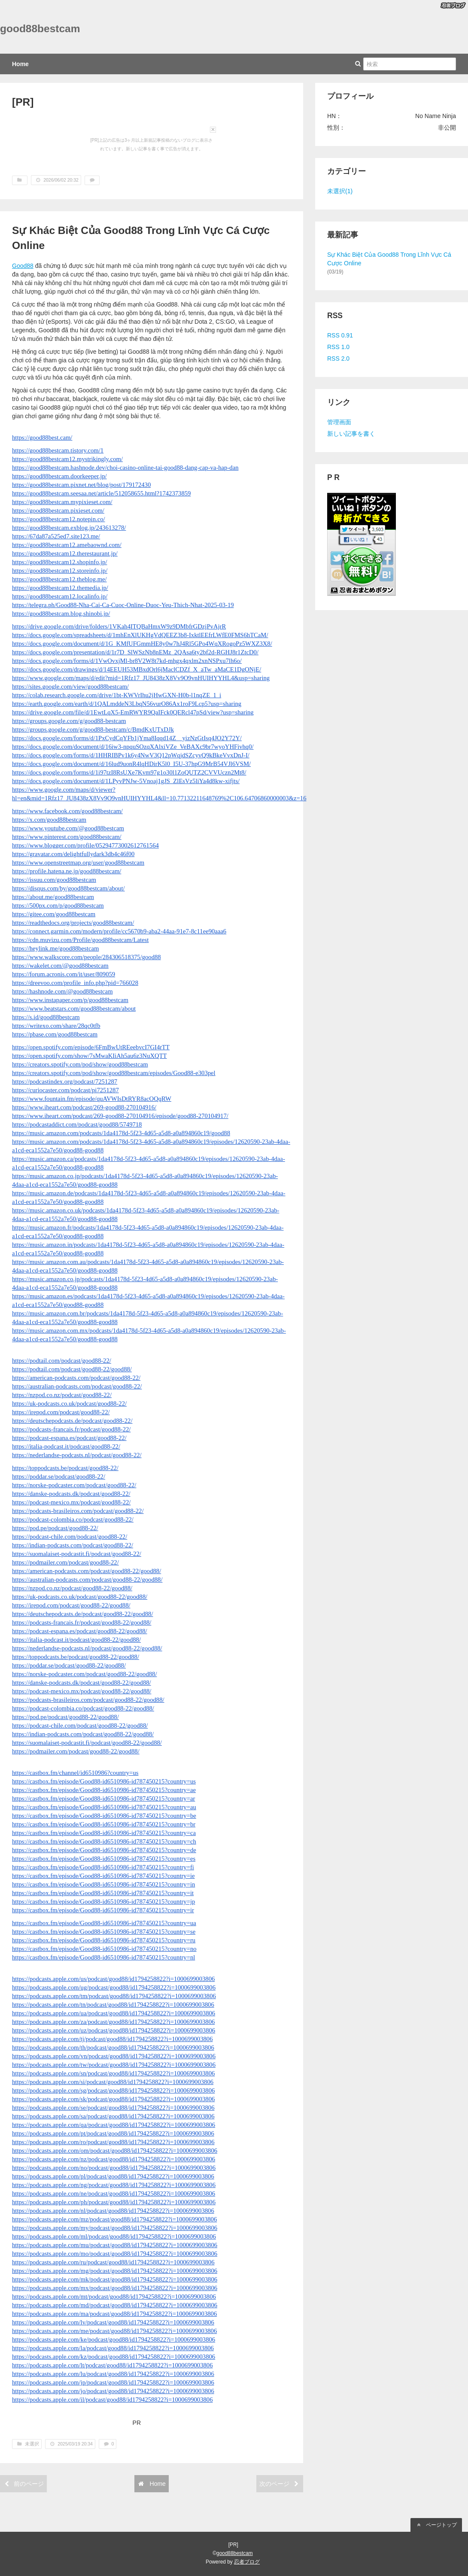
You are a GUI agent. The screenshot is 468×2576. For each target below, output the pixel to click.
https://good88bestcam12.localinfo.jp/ (59, 596)
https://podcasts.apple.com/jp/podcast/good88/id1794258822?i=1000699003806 (113, 2382)
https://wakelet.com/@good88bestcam (60, 965)
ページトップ (436, 2525)
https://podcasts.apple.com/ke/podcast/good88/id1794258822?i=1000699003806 (113, 2339)
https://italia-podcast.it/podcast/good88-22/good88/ (76, 1639)
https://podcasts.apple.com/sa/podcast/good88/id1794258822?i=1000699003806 (113, 2116)
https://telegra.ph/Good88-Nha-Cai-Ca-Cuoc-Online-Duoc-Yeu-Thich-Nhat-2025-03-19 (123, 604)
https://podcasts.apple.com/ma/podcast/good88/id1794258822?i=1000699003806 (114, 2313)
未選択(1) (340, 191)
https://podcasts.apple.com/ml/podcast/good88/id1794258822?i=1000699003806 (114, 2236)
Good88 (22, 265)
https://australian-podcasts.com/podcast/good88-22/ (77, 1386)
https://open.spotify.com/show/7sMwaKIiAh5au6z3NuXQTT (89, 1055)
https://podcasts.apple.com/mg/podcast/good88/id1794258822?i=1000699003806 (114, 2270)
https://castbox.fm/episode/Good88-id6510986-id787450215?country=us (104, 1781)
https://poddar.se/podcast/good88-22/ (58, 1476)
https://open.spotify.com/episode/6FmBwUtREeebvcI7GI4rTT (91, 1047)
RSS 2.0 (338, 358)
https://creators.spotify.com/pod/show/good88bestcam (80, 1064)
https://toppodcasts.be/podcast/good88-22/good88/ (75, 1656)
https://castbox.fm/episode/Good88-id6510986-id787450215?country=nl (103, 1957)
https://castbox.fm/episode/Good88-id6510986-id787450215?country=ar (103, 1798)
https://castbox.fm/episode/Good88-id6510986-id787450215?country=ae (104, 1789)
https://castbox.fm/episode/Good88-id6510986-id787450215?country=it (103, 1892)
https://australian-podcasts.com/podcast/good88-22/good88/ (87, 1579)
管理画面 (339, 422)
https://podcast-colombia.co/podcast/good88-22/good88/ (83, 1708)
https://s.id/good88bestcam (46, 1017)
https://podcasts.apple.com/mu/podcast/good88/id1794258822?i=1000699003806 (114, 2245)
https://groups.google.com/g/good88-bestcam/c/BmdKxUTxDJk (93, 729)
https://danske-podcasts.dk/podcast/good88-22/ (71, 1493)
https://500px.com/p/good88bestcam (58, 905)
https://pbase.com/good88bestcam (54, 1034)
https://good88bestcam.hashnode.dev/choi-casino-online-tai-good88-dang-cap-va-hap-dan (125, 467)
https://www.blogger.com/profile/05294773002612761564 (85, 845)
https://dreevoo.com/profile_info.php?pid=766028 (75, 982)
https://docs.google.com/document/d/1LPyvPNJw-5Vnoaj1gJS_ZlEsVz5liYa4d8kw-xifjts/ (126, 781)
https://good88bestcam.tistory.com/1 (57, 450)
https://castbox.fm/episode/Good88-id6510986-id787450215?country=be (104, 1815)
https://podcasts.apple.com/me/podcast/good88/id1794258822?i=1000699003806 (114, 2330)
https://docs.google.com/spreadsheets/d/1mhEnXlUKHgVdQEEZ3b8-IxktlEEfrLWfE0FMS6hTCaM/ (140, 635)
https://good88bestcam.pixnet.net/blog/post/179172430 (81, 484)
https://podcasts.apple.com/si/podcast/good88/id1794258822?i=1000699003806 (112, 2081)
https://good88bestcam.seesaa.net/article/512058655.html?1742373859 (101, 493)
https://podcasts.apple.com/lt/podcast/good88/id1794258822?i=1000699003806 (112, 2365)
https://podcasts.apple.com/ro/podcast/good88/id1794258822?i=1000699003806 (113, 2142)
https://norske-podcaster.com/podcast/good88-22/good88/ (84, 1674)
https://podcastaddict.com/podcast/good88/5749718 (77, 1124)
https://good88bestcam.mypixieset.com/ (62, 501)
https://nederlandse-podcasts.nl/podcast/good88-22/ (77, 1455)
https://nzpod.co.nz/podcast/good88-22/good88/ (72, 1588)
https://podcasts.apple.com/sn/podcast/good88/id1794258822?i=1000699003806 (113, 2073)
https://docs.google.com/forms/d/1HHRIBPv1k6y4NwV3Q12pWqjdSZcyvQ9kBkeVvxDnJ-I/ (130, 755)
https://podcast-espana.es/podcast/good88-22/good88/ (79, 1631)
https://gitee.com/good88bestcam (53, 914)
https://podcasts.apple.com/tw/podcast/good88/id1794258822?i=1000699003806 (114, 2064)
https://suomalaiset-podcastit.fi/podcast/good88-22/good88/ (87, 1742)
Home (20, 64)
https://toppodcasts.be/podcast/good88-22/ (65, 1467)
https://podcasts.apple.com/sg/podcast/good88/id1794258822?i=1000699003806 (113, 2090)
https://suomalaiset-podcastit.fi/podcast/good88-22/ (76, 1553)
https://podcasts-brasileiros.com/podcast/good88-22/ (78, 1510)
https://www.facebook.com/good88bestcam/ (67, 811)
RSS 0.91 (340, 335)
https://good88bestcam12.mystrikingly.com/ (67, 459)
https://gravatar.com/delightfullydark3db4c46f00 (73, 854)
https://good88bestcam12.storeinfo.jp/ (59, 570)
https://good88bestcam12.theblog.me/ (59, 579)
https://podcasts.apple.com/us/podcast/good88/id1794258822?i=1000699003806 (113, 1978)
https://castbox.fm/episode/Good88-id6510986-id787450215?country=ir (103, 1910)
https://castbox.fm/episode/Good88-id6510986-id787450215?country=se (103, 1931)
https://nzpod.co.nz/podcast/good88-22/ (62, 1394)
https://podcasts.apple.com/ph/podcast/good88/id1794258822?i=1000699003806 (114, 2202)
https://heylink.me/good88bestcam (55, 948)
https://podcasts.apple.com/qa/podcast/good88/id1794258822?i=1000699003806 (113, 2124)
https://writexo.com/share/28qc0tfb (56, 1025)
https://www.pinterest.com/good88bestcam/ (67, 836)
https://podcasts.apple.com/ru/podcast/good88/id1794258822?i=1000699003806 (113, 2262)
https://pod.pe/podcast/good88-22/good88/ (65, 1716)
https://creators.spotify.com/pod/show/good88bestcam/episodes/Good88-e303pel (114, 1072)
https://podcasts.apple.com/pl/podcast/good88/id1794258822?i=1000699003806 (113, 2176)
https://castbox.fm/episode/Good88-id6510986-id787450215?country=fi (103, 1867)
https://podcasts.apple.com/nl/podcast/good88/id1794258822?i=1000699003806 (113, 2210)
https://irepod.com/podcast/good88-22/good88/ (71, 1605)
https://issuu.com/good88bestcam (54, 879)
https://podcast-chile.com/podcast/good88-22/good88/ (80, 1725)
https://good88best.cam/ (42, 437)
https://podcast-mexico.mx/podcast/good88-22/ (71, 1502)
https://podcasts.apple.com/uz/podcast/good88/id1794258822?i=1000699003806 (113, 2030)
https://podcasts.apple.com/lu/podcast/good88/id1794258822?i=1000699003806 (113, 2373)
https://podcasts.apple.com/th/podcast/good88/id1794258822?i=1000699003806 (113, 2047)
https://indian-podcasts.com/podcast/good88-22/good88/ (83, 1734)
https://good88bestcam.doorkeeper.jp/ (59, 476)
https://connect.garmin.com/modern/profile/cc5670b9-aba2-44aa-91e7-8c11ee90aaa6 (119, 931)
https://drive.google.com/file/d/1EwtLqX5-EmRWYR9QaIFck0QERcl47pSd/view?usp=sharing (133, 712)
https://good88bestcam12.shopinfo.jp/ (59, 562)
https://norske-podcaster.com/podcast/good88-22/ (74, 1485)
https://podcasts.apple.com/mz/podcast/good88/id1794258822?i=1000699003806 (114, 2219)
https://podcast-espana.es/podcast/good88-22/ (69, 1437)
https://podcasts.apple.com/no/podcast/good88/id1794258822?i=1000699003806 (114, 2167)
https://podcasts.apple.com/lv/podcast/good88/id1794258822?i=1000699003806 (113, 2322)
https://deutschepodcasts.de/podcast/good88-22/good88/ (82, 1613)
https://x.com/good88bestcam (49, 819)
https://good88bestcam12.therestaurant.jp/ (65, 553)
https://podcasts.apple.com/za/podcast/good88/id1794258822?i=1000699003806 (113, 2021)
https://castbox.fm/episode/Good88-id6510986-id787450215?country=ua (104, 1923)
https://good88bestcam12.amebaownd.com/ (67, 544)
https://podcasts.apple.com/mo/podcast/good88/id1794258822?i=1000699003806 (114, 2253)
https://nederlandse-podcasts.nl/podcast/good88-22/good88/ (87, 1648)
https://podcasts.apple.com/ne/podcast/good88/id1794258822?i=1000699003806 (113, 2193)
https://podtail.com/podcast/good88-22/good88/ (72, 1369)
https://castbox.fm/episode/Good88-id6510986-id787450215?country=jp (103, 1901)
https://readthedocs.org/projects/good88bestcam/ (73, 922)
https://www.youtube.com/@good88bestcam (68, 828)
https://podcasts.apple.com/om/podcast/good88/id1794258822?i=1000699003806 (114, 2150)
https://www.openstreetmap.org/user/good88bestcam (78, 862)
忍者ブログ (247, 2562)
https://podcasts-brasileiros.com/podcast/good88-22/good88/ (88, 1699)
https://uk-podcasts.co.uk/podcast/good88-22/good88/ (79, 1596)
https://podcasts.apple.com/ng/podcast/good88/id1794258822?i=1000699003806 (114, 2184)
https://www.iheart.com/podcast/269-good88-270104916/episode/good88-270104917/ (120, 1115)
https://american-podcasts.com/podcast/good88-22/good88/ (86, 1570)
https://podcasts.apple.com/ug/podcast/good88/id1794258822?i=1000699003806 (114, 1987)
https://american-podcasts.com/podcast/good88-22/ (76, 1377)
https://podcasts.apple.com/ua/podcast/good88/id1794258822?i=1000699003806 (113, 2013)
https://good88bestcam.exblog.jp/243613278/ (69, 527)
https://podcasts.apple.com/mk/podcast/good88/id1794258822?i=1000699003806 (114, 2279)
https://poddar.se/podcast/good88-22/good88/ (69, 1665)
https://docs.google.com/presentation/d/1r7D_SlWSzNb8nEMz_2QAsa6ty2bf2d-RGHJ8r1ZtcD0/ (135, 652)
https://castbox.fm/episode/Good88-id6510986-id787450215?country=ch (104, 1841)
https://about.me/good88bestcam (53, 896)
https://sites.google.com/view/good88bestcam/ (70, 686)
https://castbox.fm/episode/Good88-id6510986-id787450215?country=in (103, 1884)
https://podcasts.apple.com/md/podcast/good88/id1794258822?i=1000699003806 (114, 2305)
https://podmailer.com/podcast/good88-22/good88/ (76, 1751)
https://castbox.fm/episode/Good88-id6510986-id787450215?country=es (103, 1858)
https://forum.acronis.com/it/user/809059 (63, 974)
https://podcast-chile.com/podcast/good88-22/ (69, 1536)
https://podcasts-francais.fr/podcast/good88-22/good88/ (81, 1622)
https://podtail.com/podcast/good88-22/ (61, 1360)
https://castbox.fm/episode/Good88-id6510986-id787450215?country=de (104, 1850)
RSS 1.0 (338, 346)
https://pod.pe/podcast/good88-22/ (55, 1528)
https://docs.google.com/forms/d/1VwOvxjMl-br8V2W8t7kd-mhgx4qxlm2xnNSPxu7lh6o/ (127, 660)
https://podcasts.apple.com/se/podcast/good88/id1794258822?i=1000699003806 (113, 2107)
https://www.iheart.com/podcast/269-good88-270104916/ (84, 1107)
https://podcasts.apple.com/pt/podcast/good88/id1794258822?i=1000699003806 (113, 2133)
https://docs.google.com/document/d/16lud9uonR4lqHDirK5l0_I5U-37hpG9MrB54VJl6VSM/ (131, 763)
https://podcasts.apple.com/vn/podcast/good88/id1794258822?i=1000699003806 (114, 2056)
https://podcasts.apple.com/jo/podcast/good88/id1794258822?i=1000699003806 (113, 2391)
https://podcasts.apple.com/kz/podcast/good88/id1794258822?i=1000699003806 (113, 2356)
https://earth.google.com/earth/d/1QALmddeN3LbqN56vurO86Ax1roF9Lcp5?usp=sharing (126, 703)
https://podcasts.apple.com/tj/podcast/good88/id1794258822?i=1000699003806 (112, 2038)
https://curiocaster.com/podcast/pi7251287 (65, 1090)
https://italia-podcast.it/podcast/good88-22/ (66, 1446)
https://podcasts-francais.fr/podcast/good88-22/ (71, 1429)
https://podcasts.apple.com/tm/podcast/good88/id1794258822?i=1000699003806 (114, 1996)
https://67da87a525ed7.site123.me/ (56, 536)
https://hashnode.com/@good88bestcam (62, 991)
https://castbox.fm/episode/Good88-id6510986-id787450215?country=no (104, 1948)
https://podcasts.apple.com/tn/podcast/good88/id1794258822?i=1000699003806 (113, 2004)
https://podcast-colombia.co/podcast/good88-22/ (73, 1519)
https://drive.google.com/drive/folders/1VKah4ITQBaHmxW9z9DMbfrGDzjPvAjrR (119, 626)
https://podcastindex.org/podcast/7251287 (64, 1081)
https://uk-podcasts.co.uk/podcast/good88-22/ (69, 1403)
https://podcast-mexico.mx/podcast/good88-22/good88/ (81, 1691)
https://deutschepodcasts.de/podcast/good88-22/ (72, 1420)
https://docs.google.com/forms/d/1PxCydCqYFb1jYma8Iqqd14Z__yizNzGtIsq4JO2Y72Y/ (127, 738)
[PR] (22, 102)
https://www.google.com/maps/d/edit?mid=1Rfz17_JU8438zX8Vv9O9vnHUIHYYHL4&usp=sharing (141, 677)
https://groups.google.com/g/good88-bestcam (69, 720)
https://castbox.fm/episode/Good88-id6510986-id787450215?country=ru (103, 1940)
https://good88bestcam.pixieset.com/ (58, 510)
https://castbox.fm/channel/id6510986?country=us (75, 1772)
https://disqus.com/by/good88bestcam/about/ (68, 888)
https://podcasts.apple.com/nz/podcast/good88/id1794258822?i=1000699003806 (113, 2159)
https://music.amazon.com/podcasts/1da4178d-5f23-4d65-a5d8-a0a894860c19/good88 (121, 1133)
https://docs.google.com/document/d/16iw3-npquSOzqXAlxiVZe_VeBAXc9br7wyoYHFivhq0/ (133, 746)
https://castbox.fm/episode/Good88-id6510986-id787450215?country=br (103, 1824)
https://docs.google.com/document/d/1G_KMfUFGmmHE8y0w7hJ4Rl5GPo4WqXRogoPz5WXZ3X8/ (142, 643)
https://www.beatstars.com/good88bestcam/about (74, 1008)
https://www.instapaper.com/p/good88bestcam (70, 999)
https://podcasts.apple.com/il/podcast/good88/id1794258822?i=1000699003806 (112, 2399)
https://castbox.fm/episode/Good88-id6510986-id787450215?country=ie (103, 1875)
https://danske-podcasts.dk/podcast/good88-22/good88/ (81, 1682)
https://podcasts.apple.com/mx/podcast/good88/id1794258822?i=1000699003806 (114, 2287)
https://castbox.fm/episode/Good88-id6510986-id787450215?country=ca (104, 1832)
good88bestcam (40, 28)
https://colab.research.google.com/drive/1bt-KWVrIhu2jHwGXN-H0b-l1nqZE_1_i (116, 695)
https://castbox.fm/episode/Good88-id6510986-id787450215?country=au (104, 1807)
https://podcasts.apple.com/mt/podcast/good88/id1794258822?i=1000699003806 (114, 2296)
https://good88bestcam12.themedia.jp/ (60, 587)
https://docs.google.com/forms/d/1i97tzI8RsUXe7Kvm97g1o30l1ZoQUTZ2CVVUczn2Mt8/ (129, 772)
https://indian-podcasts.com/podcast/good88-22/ (72, 1545)
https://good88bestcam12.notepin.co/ (58, 519)
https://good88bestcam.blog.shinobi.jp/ (61, 613)
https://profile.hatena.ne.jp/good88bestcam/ (66, 871)
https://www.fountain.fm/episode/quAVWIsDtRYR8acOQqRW (91, 1098)
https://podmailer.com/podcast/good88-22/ (65, 1562)
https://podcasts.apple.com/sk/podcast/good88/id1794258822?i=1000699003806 (113, 2099)
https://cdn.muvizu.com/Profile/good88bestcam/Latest (80, 939)
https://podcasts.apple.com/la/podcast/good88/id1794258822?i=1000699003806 (113, 2348)
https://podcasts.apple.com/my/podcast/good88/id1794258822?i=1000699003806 (114, 2227)
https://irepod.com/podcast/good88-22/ (61, 1412)
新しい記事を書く (351, 433)
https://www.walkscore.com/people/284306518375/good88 (86, 957)
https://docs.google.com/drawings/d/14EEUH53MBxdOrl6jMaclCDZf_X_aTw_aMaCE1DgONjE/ (136, 669)
